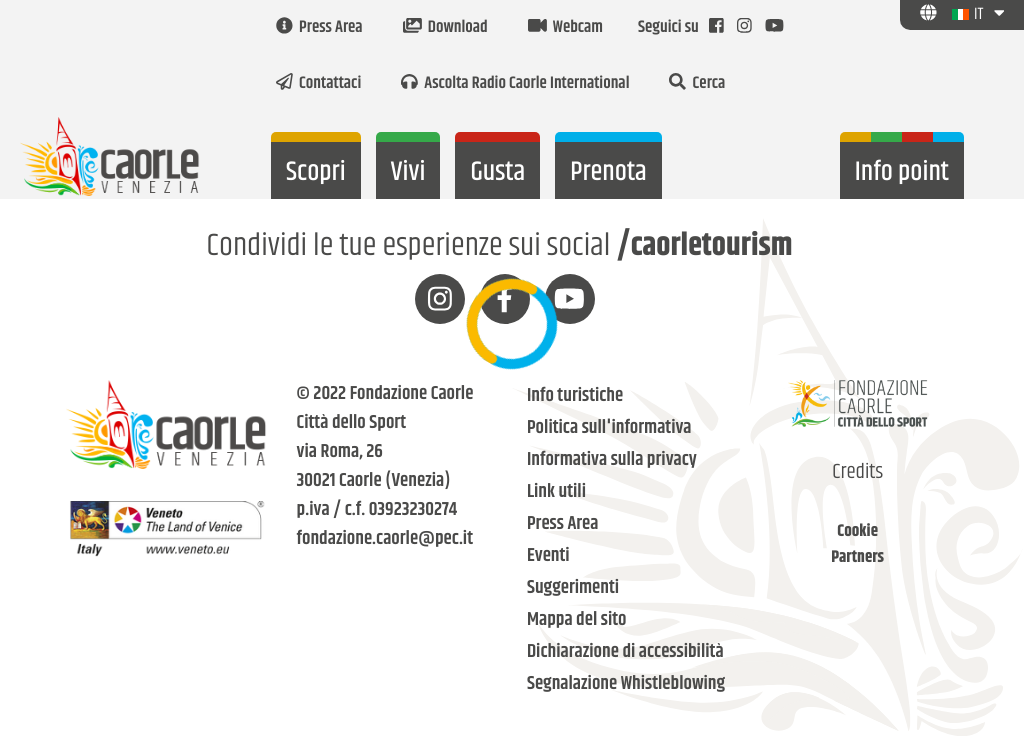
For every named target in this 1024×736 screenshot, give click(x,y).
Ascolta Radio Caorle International (515, 84)
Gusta (497, 173)
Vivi (408, 173)
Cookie (857, 532)
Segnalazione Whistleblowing (626, 684)
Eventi (548, 556)
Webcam (565, 28)
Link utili (556, 492)
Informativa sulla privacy (612, 460)
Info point (902, 173)
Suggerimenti (573, 588)
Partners (857, 558)
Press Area (319, 28)
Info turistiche (575, 396)
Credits (857, 473)
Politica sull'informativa (609, 428)
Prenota (608, 173)
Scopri (316, 173)
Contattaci (318, 84)
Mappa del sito (577, 620)
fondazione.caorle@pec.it (385, 539)
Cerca (697, 84)
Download (445, 28)
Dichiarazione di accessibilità (625, 652)
